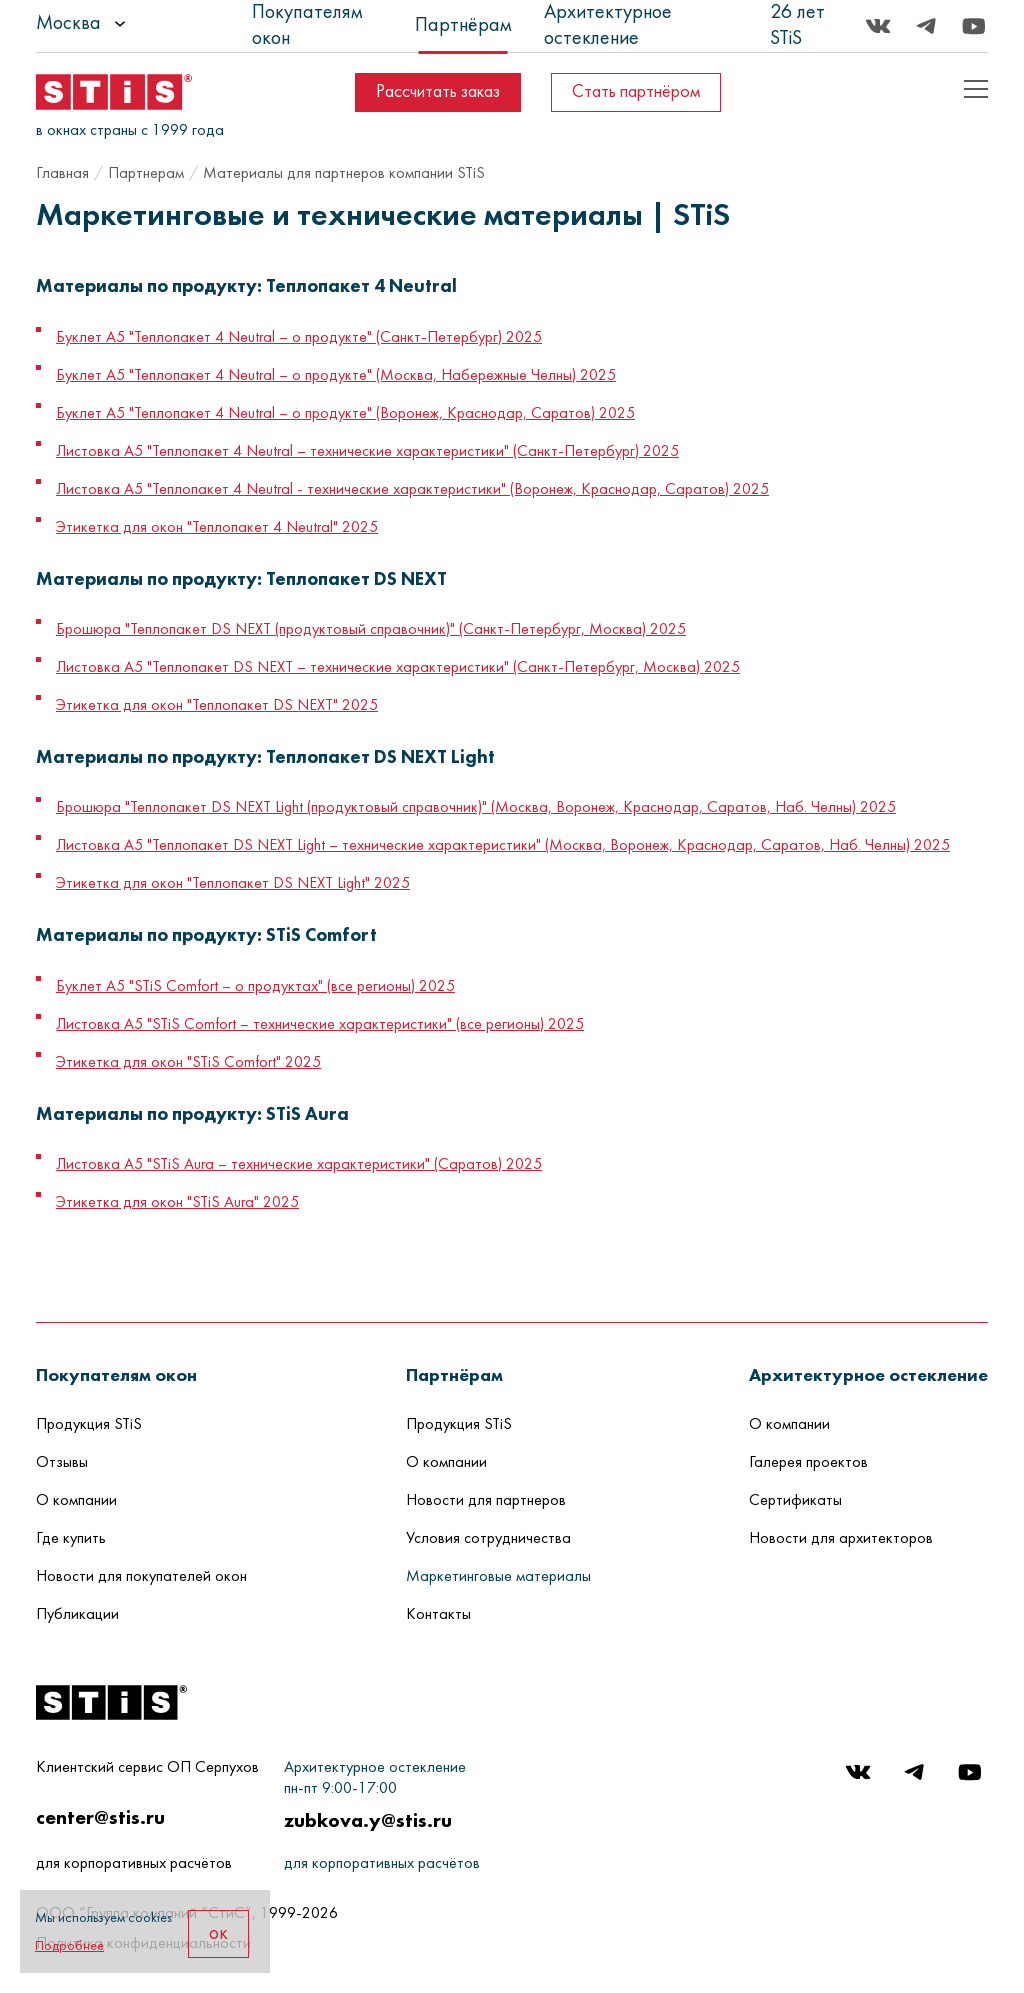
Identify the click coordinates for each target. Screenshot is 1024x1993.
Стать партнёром (636, 92)
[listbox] (136, 24)
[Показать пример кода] (976, 89)
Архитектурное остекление (608, 26)
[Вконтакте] (878, 26)
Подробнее (69, 1946)
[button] (116, 1374)
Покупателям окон (307, 26)
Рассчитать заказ (438, 92)
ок (218, 1934)
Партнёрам (463, 26)
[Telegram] (926, 26)
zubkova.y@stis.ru (368, 1820)
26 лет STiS (797, 26)
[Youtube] (974, 26)
